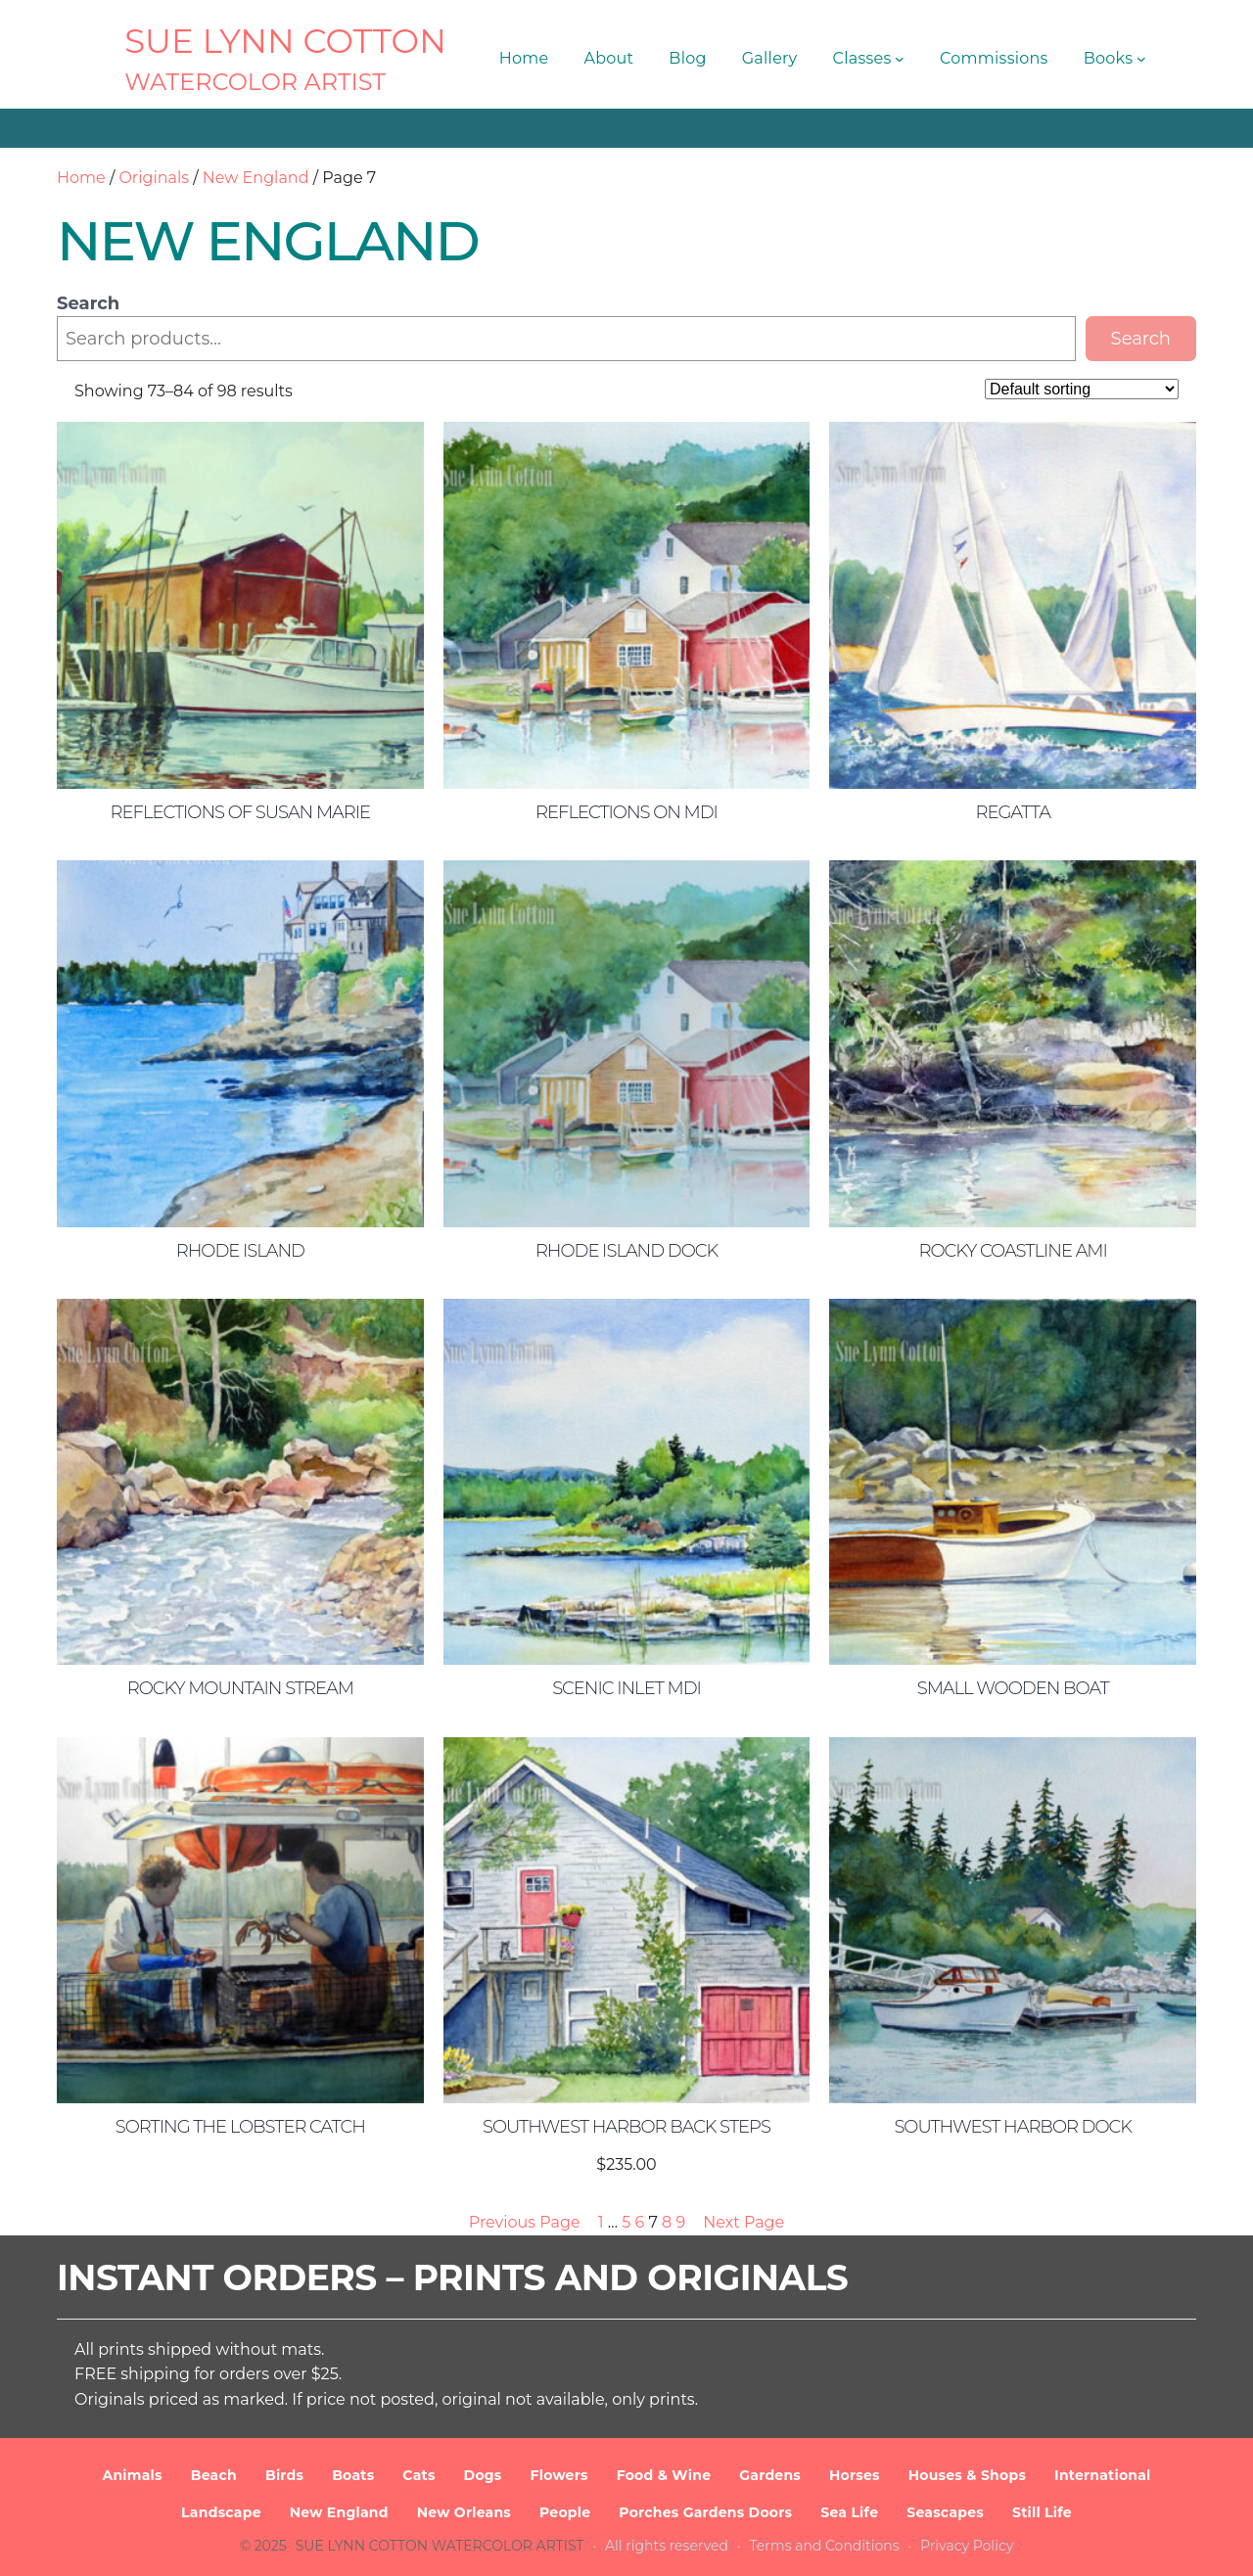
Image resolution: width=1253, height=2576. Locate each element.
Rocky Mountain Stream (240, 1688)
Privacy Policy (966, 2545)
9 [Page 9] (681, 2222)
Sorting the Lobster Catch (240, 2127)
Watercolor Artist (255, 82)
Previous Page (524, 2222)
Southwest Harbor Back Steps (626, 2127)
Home (81, 177)
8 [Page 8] (667, 2222)
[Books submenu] (1141, 59)
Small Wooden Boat (1013, 1688)
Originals (153, 177)
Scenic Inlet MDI (626, 1688)
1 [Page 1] (601, 2222)
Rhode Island (240, 1251)
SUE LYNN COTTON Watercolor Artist (440, 2545)
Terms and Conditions (825, 2545)
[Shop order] (1082, 389)
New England (256, 177)
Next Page (743, 2222)
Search (88, 303)
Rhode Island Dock (626, 1251)
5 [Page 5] (626, 2222)
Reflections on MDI (626, 812)
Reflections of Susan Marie (241, 812)
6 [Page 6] (639, 2222)
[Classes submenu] (900, 59)
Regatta (1012, 812)
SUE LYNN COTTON (285, 41)
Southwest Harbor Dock (1012, 2127)
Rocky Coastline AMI (1012, 1251)
